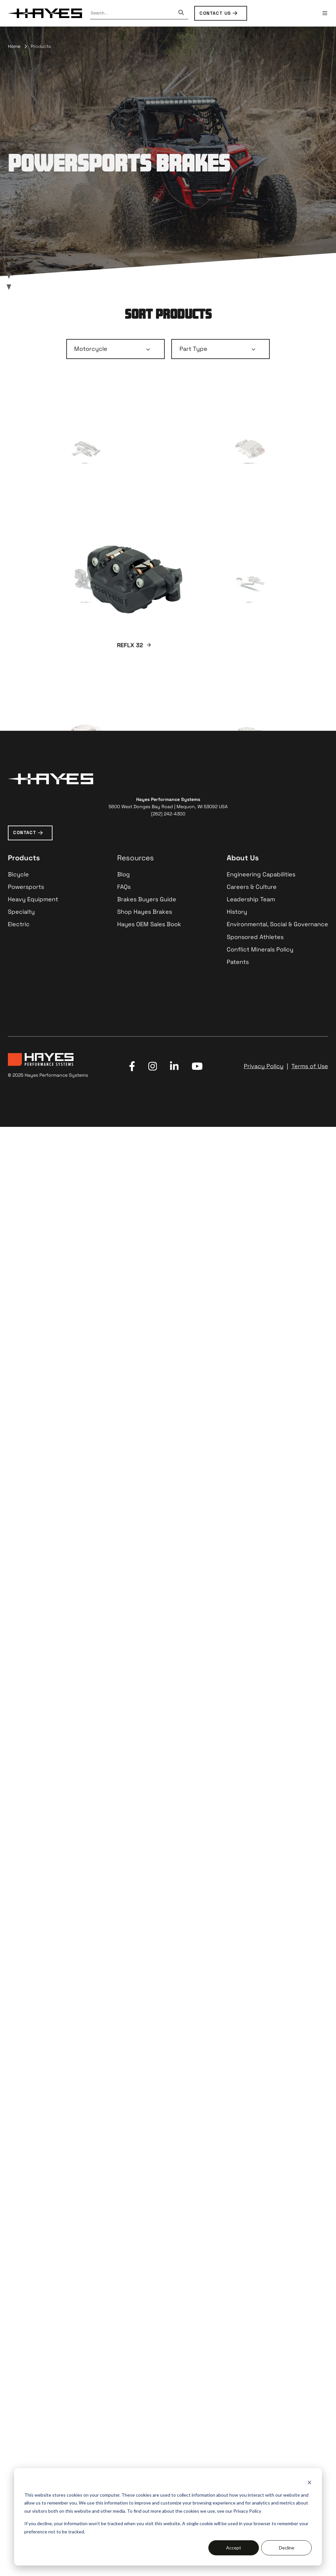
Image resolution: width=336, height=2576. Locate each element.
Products (24, 2297)
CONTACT (24, 2272)
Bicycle (18, 2313)
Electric (19, 2363)
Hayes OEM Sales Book (149, 2363)
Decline (286, 2547)
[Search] (181, 13)
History (237, 2351)
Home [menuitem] (14, 46)
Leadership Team (251, 2338)
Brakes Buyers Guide (146, 2338)
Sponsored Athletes (255, 2376)
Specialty (21, 2351)
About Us (243, 2297)
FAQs (124, 2326)
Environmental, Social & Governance (277, 2363)
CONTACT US (215, 13)
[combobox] (133, 13)
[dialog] (168, 2517)
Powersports (26, 2326)
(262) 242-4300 (168, 2253)
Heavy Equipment (33, 2338)
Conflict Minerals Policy (260, 2388)
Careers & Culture (252, 2326)
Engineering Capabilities (261, 2313)
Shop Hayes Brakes (144, 2351)
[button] (325, 13)
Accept (233, 2547)
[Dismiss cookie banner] (309, 2482)
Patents (238, 2401)
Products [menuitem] (41, 46)
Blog (123, 2313)
